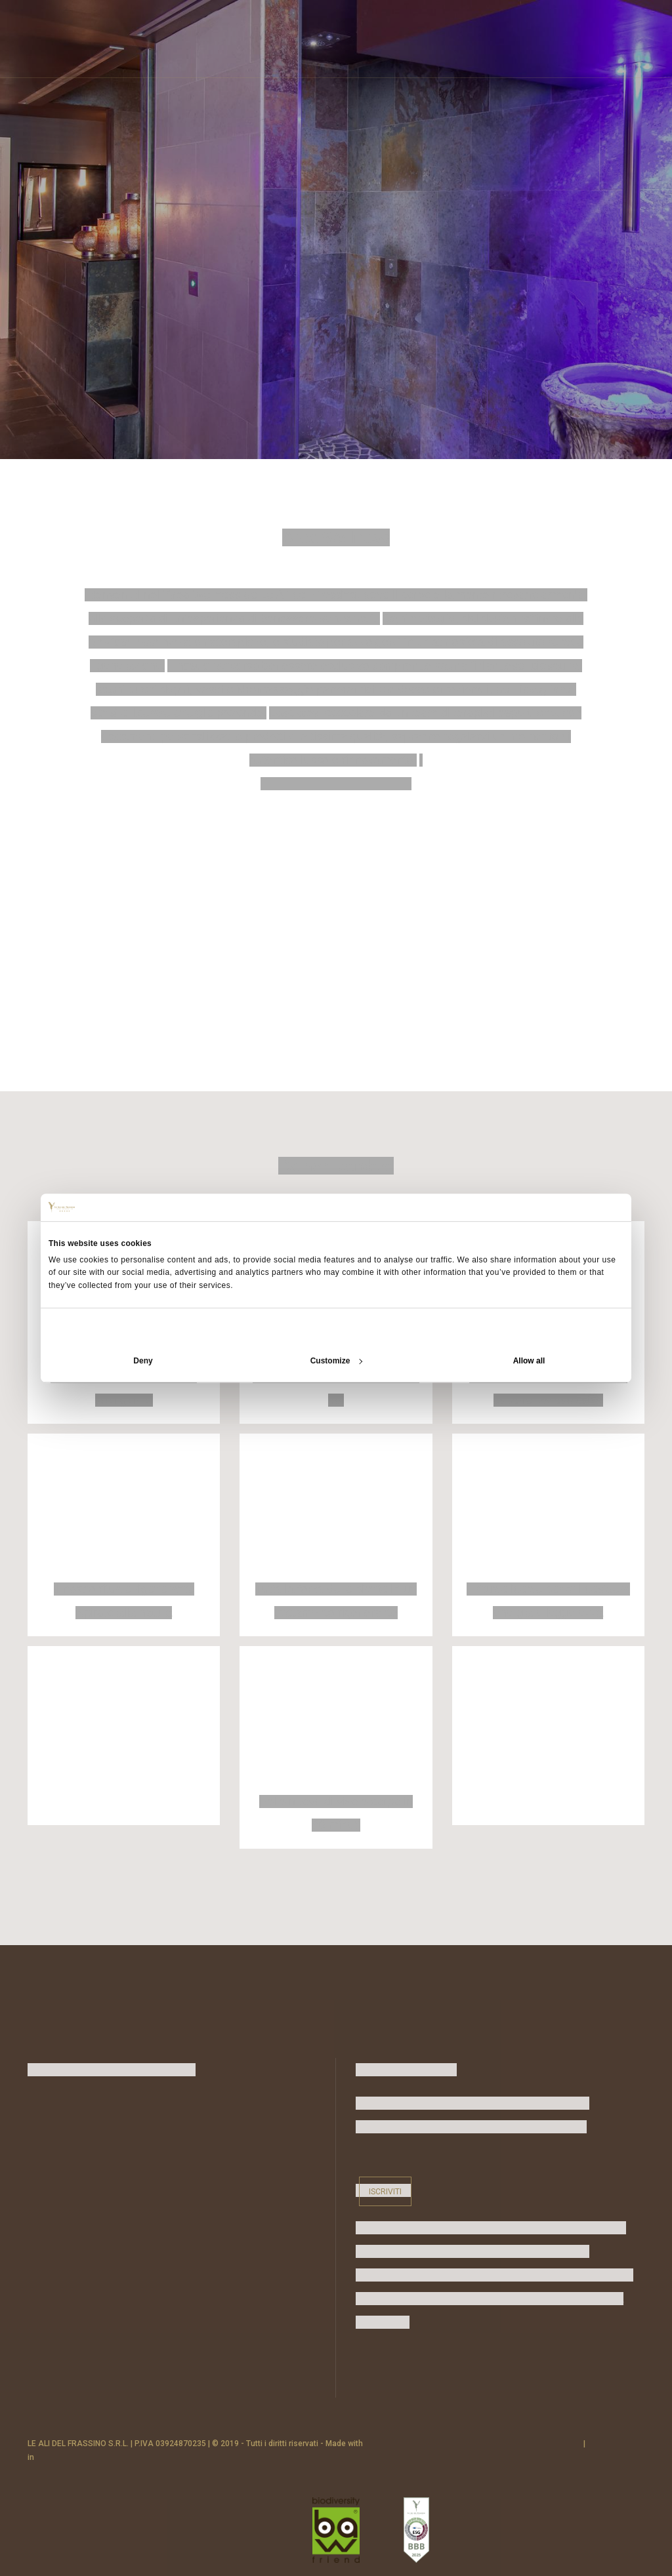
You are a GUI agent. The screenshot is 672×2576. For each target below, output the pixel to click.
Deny (142, 1360)
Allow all (529, 1360)
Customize (336, 1360)
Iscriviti (385, 2191)
